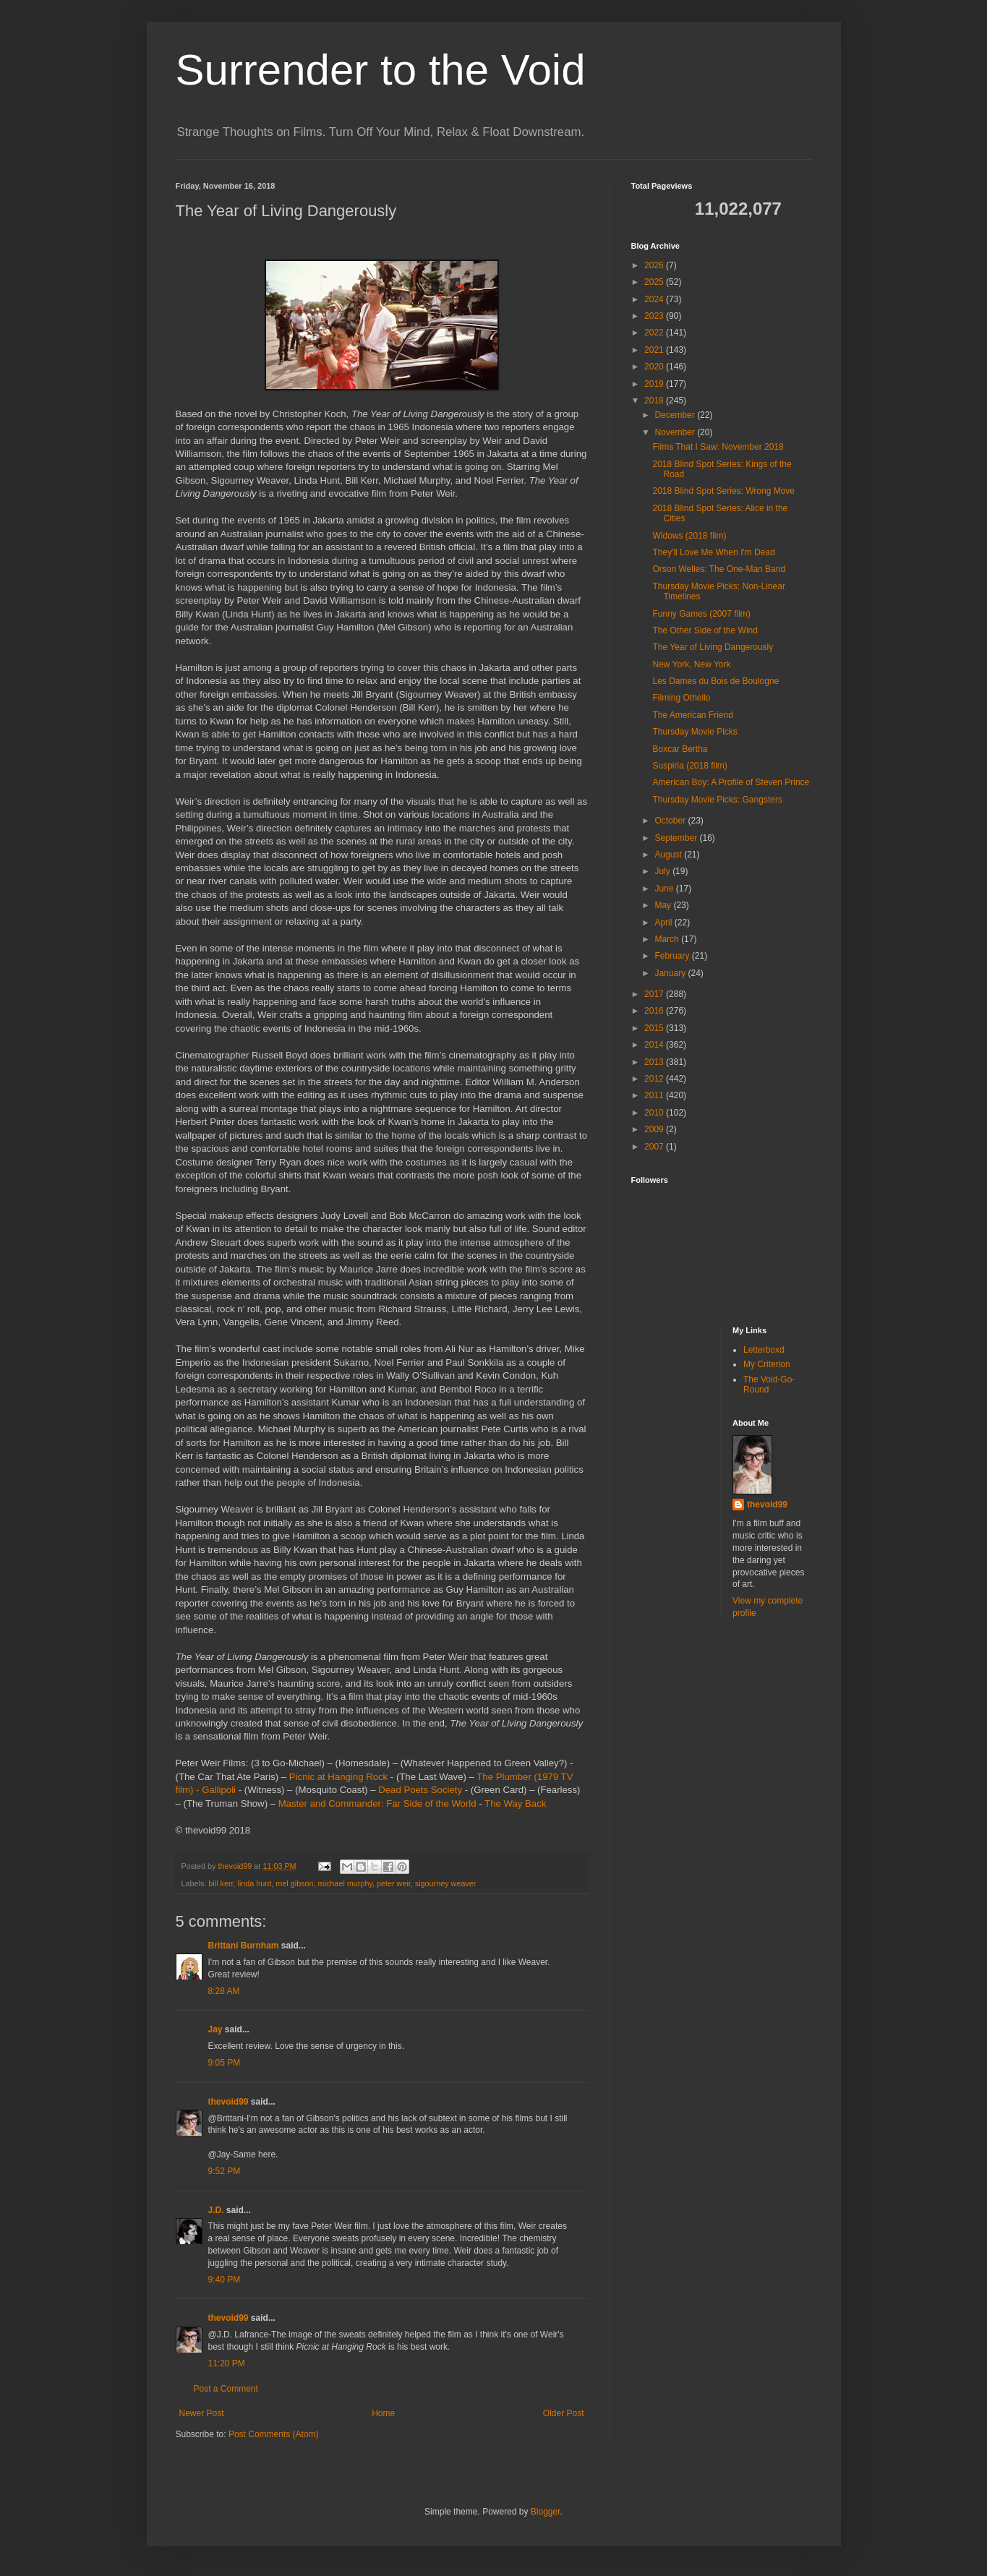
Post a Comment (226, 2389)
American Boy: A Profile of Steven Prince (730, 782)
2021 (655, 350)
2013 (655, 1062)
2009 (655, 1129)
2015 (655, 1028)
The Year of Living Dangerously (712, 647)
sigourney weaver (446, 1883)
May (663, 905)
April (664, 922)
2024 (655, 299)
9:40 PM (224, 2280)
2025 (655, 282)
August (669, 855)
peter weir (394, 1883)
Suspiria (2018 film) (689, 766)
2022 (655, 333)
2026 (655, 265)
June (664, 888)
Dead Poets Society (420, 1789)
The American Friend (692, 715)
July (663, 871)
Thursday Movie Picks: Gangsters (717, 800)
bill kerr (220, 1883)
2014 (655, 1045)
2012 (655, 1079)
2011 (655, 1095)
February (672, 956)
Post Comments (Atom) (273, 2434)
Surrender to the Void (381, 70)
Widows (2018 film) (689, 536)
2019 (655, 384)
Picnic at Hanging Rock (338, 1776)
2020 (655, 366)
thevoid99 (228, 2102)
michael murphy (345, 1883)
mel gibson (294, 1883)
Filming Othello (681, 698)
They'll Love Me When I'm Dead (713, 552)
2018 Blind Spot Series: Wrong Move (723, 491)
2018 (655, 400)
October (671, 821)
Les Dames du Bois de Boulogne (715, 681)
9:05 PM (224, 2063)
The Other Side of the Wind (704, 630)
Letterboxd (764, 1350)
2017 (655, 994)
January (671, 973)
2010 (655, 1113)
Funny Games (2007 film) (701, 614)
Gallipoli (219, 1789)
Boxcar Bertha (679, 749)
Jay (215, 2029)
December (675, 415)
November (675, 432)
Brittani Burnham (243, 1945)
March (667, 939)
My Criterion (766, 1364)
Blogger (545, 2512)
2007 (655, 1147)
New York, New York (691, 664)
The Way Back (515, 1803)
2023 (655, 316)
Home (383, 2413)
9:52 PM (224, 2171)
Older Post (563, 2413)
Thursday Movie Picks (694, 732)
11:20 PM (226, 2363)
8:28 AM (224, 1991)
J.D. (216, 2210)
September (676, 838)
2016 (655, 1011)
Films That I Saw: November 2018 (717, 447)
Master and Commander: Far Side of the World (377, 1803)
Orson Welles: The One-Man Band (718, 569)
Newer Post (201, 2413)
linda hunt (255, 1883)
